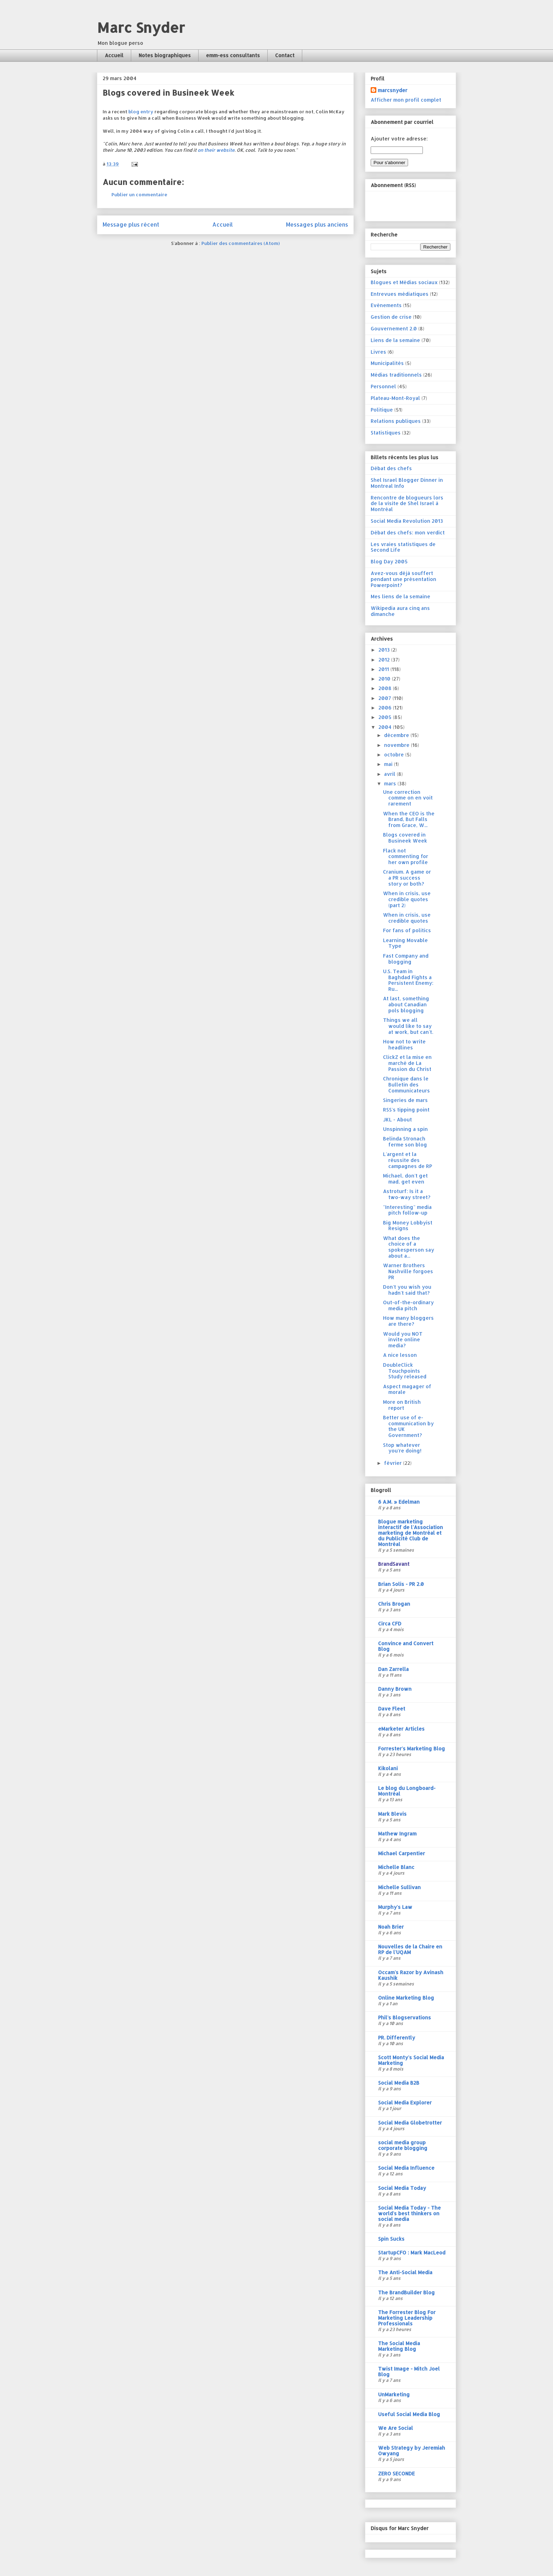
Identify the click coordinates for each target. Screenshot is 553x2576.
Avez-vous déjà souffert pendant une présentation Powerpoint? (403, 579)
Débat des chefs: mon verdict (408, 532)
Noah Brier (391, 1927)
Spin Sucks (391, 2239)
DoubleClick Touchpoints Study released (404, 1371)
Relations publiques (396, 421)
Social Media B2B (398, 2083)
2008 (385, 688)
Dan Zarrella (393, 1669)
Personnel (383, 386)
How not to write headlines (404, 1044)
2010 (385, 679)
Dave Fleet (391, 1709)
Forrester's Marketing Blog (411, 1748)
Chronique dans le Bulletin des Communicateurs (406, 1085)
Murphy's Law (395, 1907)
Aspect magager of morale (407, 1389)
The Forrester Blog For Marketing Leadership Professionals (407, 2317)
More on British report (402, 1405)
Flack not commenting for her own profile (405, 856)
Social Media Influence (406, 2168)
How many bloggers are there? (408, 1321)
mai (389, 764)
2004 (385, 727)
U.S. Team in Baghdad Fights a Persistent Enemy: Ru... (408, 980)
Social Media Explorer (405, 2102)
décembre (397, 735)
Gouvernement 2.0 (394, 328)
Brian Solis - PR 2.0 (401, 1584)
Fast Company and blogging (406, 959)
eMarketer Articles (401, 1729)
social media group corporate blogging (402, 2145)
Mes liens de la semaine (400, 596)
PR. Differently (396, 2038)
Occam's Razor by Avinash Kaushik (410, 1975)
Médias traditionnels (396, 375)
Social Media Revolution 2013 (407, 521)
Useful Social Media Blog (409, 2414)
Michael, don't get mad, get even (405, 1179)
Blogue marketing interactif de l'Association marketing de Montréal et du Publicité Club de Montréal (410, 1532)
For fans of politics (407, 930)
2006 (385, 708)
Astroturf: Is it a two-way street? (406, 1194)
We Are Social (395, 2428)
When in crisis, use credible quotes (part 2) (407, 899)
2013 (384, 650)
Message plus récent (131, 224)
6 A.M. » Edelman (399, 1502)
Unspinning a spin (405, 1129)
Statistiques (386, 433)
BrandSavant (393, 1564)
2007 (385, 698)
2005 (385, 717)
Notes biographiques (165, 55)
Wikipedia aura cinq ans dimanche (400, 611)
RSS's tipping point (406, 1110)
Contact (284, 55)
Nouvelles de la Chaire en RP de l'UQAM (410, 1949)
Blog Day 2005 (389, 561)
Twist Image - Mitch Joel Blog (409, 2371)
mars (390, 783)
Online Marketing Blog (406, 1998)
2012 (384, 660)
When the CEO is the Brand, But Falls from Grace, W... (409, 819)
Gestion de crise (391, 317)
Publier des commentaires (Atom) (240, 243)
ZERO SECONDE (396, 2473)
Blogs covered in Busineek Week (405, 838)
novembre (397, 745)
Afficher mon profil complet (406, 100)
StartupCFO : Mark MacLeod (411, 2252)
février (393, 1463)
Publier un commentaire (139, 194)
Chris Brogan (394, 1604)
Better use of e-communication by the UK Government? (408, 1426)
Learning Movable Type (405, 943)
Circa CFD (389, 1624)
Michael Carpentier (401, 1853)
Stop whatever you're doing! (402, 1448)
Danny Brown (395, 1689)
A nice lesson (400, 1355)
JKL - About (397, 1119)
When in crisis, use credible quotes (407, 918)
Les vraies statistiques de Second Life (403, 547)
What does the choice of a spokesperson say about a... (408, 1247)
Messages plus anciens (317, 224)
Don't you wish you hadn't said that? (407, 1290)
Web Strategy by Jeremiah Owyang (411, 2450)
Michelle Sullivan (399, 1887)
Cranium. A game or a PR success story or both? (407, 878)
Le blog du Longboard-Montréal (407, 1791)
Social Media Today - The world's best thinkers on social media (409, 2213)
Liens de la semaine (395, 340)
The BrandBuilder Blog (406, 2292)
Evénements (386, 305)
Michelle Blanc (396, 1867)
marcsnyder (392, 90)
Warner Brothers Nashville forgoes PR (408, 1271)
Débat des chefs (391, 468)
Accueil (114, 55)
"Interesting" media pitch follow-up (407, 1210)
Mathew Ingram (397, 1834)
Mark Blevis (392, 1814)
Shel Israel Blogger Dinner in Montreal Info (407, 483)
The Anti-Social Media (405, 2272)
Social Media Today (402, 2188)
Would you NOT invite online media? (403, 1340)
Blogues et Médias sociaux (404, 282)
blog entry (140, 111)
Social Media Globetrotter (410, 2123)
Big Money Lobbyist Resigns (407, 1226)
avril (390, 774)
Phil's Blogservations (404, 2017)
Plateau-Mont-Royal (395, 398)
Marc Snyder (141, 27)
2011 (384, 669)
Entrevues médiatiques (400, 294)
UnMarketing (394, 2394)
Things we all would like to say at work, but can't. (408, 1026)
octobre (394, 754)
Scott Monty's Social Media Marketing (411, 2060)
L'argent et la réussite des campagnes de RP (407, 1160)
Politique (382, 410)
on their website (216, 150)
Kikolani (388, 1768)
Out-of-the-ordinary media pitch (408, 1305)
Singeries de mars (405, 1100)
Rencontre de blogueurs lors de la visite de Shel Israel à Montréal (407, 504)
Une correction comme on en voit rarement (408, 798)
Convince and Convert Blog (405, 1646)
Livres (378, 352)
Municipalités (387, 363)
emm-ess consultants (233, 55)
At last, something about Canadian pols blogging (406, 1004)
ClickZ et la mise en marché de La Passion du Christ (407, 1063)
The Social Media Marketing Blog (399, 2346)
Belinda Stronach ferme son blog (405, 1142)
